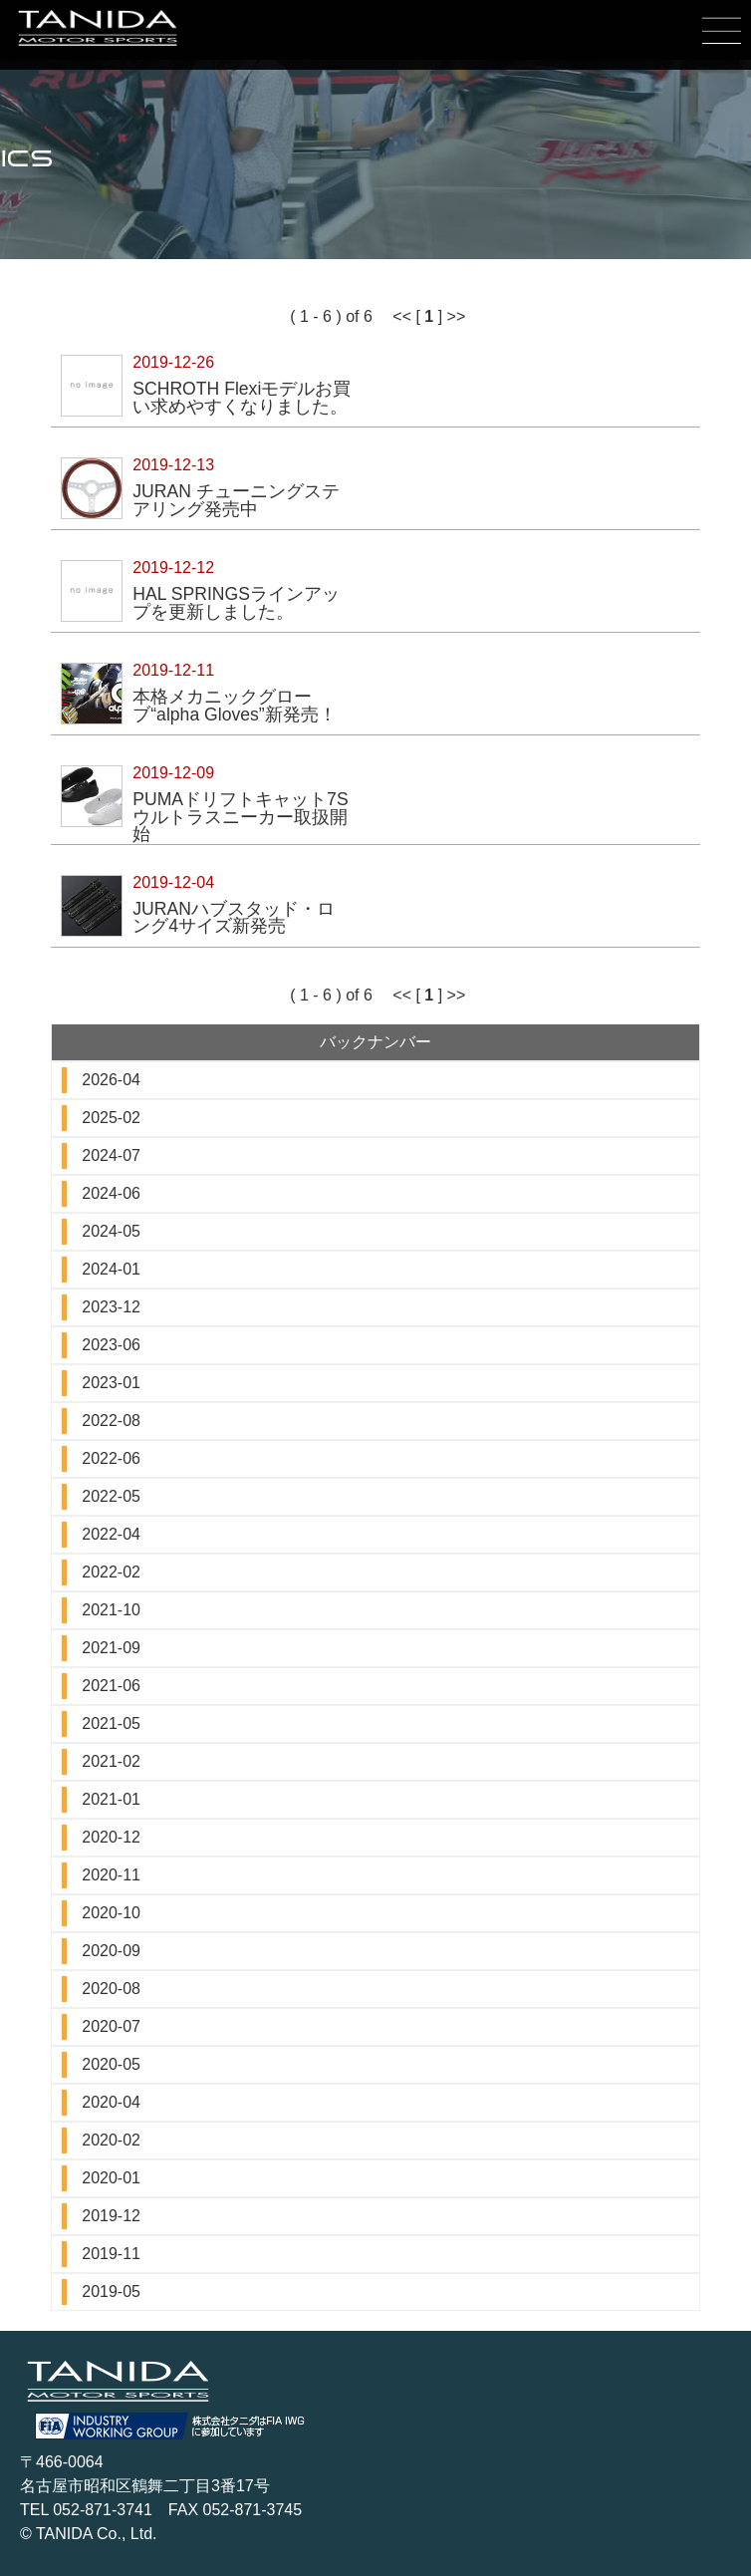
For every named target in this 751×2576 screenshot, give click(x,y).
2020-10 (111, 1912)
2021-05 (111, 1723)
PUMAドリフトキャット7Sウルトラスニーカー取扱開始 (240, 816)
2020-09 (111, 1950)
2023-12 (111, 1306)
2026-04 (111, 1079)
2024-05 (111, 1231)
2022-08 (111, 1420)
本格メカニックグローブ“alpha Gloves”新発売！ (234, 705)
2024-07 (111, 1155)
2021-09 (111, 1647)
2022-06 (111, 1458)
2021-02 (111, 1761)
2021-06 (111, 1685)
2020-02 (111, 2140)
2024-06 (111, 1193)
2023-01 (111, 1382)
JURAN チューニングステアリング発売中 (236, 499)
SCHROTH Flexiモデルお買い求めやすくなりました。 (241, 397)
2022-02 (111, 1572)
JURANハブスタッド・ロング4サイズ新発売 (233, 917)
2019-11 (111, 2253)
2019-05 (111, 2291)
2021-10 (111, 1609)
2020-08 (111, 1988)
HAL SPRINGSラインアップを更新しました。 (236, 602)
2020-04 (111, 2102)
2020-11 (111, 1874)
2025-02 (111, 1117)
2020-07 (111, 2026)
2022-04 (111, 1534)
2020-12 (111, 1837)
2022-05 (111, 1496)
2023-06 (111, 1344)
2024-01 (111, 1269)
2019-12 (111, 2215)
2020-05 (111, 2064)
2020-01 (111, 2177)
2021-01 (111, 1799)
